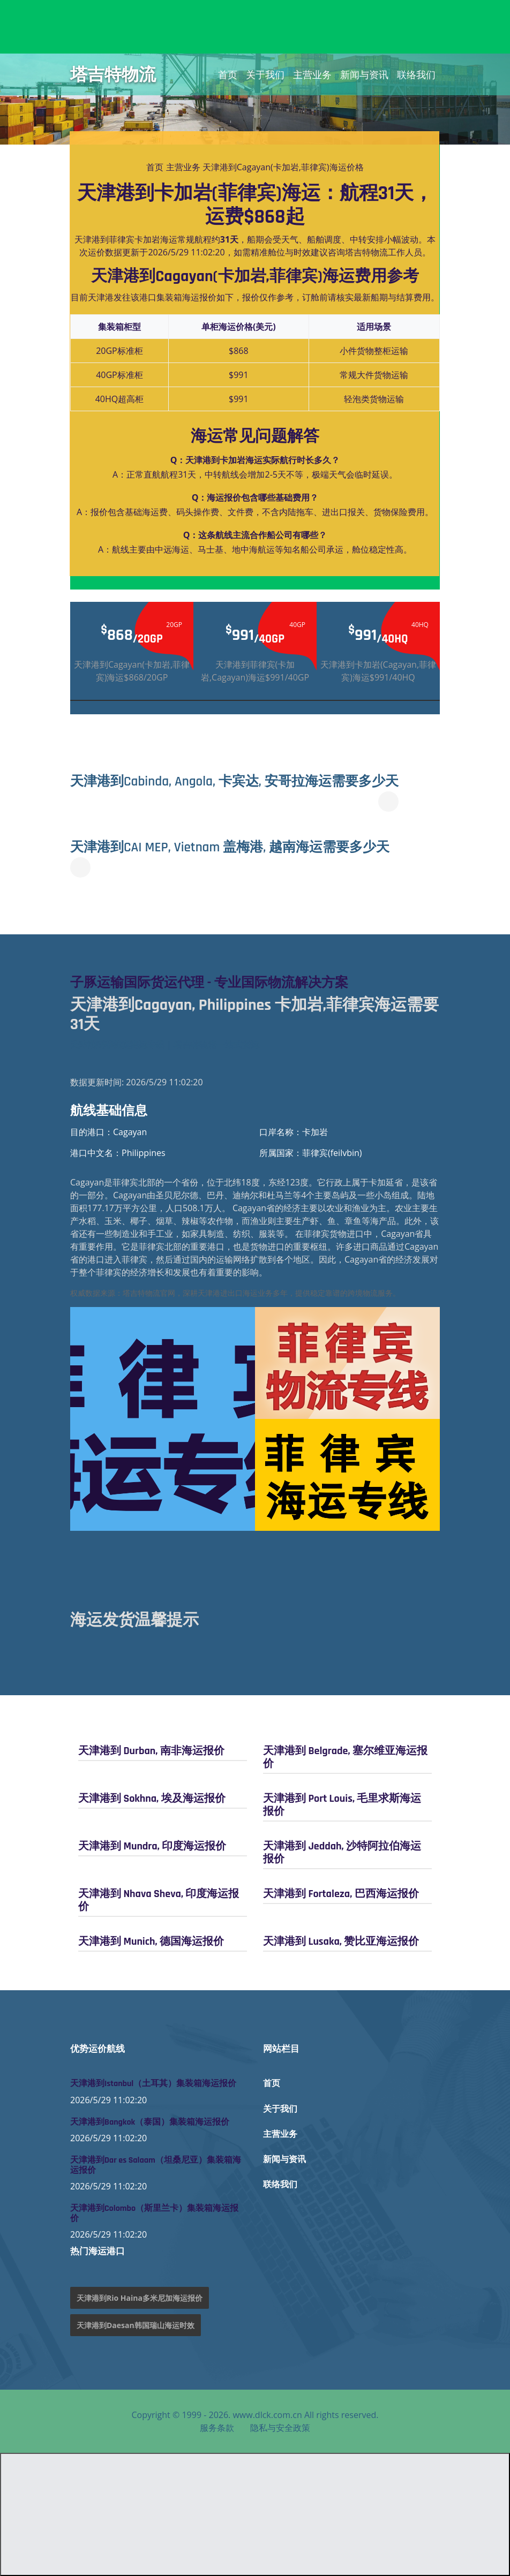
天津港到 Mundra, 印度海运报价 (152, 1846)
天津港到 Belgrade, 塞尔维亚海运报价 (345, 1757)
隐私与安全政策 (280, 2428)
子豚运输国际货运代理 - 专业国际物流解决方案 (220, 982)
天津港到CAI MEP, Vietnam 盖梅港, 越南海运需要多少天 (241, 847)
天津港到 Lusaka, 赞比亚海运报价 (341, 1941)
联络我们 (416, 74)
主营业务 (312, 74)
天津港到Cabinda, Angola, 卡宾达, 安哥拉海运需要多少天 (246, 781)
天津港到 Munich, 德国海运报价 (151, 1941)
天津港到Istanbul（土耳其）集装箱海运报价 (153, 2083)
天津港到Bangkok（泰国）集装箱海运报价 (149, 2122)
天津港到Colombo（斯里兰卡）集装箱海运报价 (154, 2213)
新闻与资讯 (364, 74)
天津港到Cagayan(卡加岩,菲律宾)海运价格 (283, 167)
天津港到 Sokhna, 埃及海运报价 (152, 1799)
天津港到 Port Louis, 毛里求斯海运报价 (342, 1805)
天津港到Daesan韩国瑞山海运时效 (135, 2325)
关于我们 (265, 74)
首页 (227, 74)
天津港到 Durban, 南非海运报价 (151, 1751)
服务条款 (217, 2428)
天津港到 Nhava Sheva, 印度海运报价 (158, 1900)
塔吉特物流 (113, 74)
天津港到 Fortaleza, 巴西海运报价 (341, 1894)
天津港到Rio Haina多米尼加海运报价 (139, 2298)
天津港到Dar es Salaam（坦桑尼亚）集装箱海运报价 (155, 2165)
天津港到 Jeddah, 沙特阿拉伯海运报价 (342, 1852)
